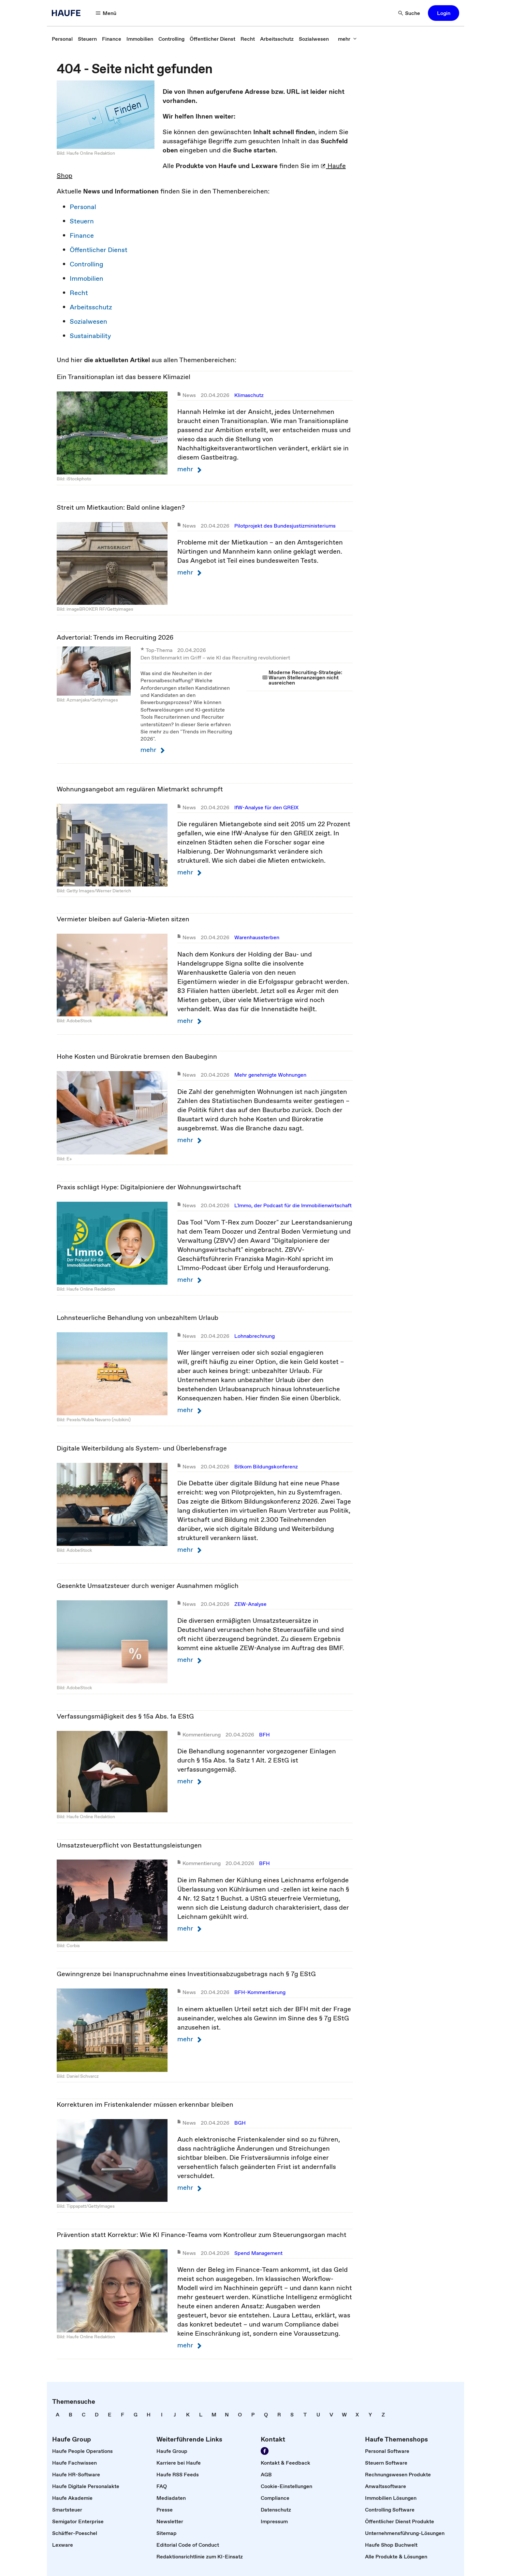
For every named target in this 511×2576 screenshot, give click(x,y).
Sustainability (90, 335)
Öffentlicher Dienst (98, 249)
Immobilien (86, 278)
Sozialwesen (88, 321)
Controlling (86, 264)
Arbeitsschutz (91, 307)
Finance (82, 235)
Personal (83, 206)
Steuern (82, 221)
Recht (79, 292)
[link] (62, 39)
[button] (106, 13)
